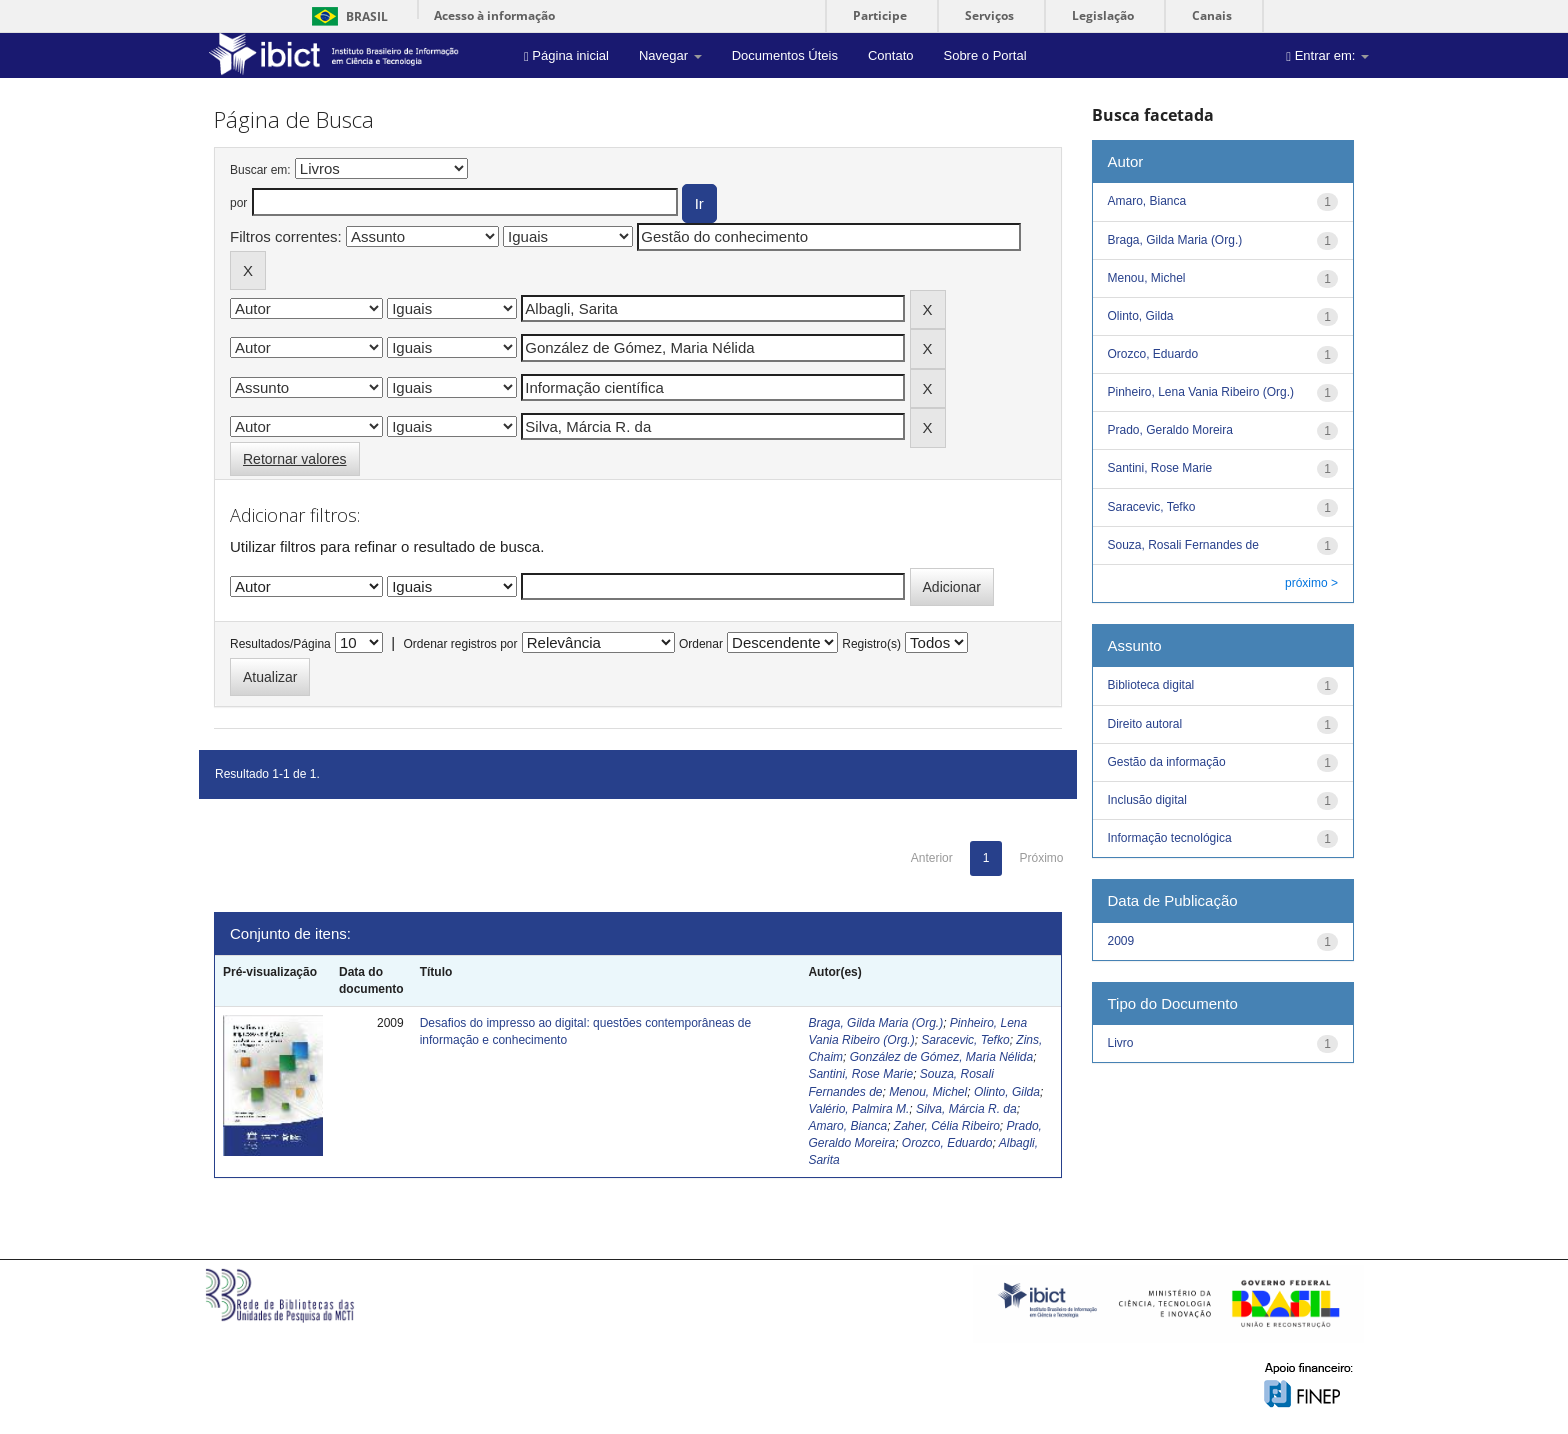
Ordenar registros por (460, 644)
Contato (891, 55)
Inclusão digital (1147, 800)
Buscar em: (260, 170)
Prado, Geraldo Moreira (1170, 430)
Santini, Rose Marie (860, 1074)
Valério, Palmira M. (858, 1109)
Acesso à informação (494, 15)
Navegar (670, 55)
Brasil (346, 16)
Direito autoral (1145, 724)
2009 (1121, 941)
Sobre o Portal (984, 55)
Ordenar (701, 644)
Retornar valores (295, 459)
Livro (1121, 1043)
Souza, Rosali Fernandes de (1183, 545)
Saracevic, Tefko (965, 1040)
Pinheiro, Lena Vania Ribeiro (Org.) (1201, 392)
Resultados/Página (280, 644)
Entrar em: (1327, 55)
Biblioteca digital (1151, 685)
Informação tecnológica (1170, 838)
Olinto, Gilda (1007, 1092)
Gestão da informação (1167, 762)
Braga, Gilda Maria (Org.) (875, 1023)
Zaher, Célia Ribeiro (947, 1126)
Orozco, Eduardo (947, 1143)
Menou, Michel (928, 1092)
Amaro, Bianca (847, 1126)
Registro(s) (871, 644)
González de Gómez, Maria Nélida (941, 1057)
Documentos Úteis (785, 55)
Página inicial (566, 55)
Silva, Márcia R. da (966, 1109)
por (238, 203)
